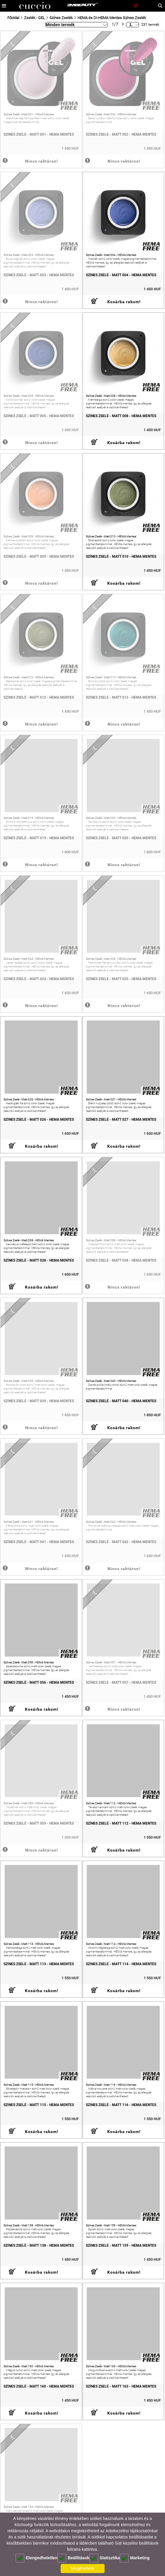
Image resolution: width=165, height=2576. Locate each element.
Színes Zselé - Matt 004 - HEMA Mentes (121, 275)
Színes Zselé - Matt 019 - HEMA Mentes (39, 838)
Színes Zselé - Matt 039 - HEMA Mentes (39, 1401)
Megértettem (82, 2568)
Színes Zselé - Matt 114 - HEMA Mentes (121, 1964)
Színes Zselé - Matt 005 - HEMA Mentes (39, 416)
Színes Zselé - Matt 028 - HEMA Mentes (39, 1260)
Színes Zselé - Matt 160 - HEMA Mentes (39, 2386)
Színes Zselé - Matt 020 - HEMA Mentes (121, 838)
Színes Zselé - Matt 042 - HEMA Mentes (121, 1542)
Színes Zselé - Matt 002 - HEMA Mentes (121, 134)
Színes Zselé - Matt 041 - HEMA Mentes (39, 1542)
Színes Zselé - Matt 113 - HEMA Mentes (39, 1964)
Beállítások (73, 2558)
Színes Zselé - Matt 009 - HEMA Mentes (39, 556)
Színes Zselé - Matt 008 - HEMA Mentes (121, 416)
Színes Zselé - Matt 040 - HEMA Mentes (121, 1401)
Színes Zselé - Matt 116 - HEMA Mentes (121, 2105)
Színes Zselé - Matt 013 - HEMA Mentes (121, 697)
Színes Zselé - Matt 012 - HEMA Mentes (39, 697)
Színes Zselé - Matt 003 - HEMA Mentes (39, 275)
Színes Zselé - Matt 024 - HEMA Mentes (39, 979)
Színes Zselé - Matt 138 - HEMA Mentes (39, 2245)
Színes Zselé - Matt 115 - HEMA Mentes (39, 2105)
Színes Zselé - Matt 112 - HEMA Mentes (121, 1823)
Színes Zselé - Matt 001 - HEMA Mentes (39, 134)
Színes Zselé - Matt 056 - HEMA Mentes (39, 1682)
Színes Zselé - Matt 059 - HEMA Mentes (39, 1823)
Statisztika (104, 2558)
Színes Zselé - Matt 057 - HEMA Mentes (121, 1682)
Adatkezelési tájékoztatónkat (131, 2530)
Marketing (134, 2558)
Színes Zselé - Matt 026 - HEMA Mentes (39, 1119)
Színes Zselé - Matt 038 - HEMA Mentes (121, 1260)
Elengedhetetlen (36, 2558)
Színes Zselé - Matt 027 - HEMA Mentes (121, 1119)
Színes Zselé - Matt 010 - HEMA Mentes (121, 556)
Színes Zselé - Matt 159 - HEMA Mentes (121, 2245)
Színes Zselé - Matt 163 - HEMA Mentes (121, 2386)
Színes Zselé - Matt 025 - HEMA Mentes (121, 979)
